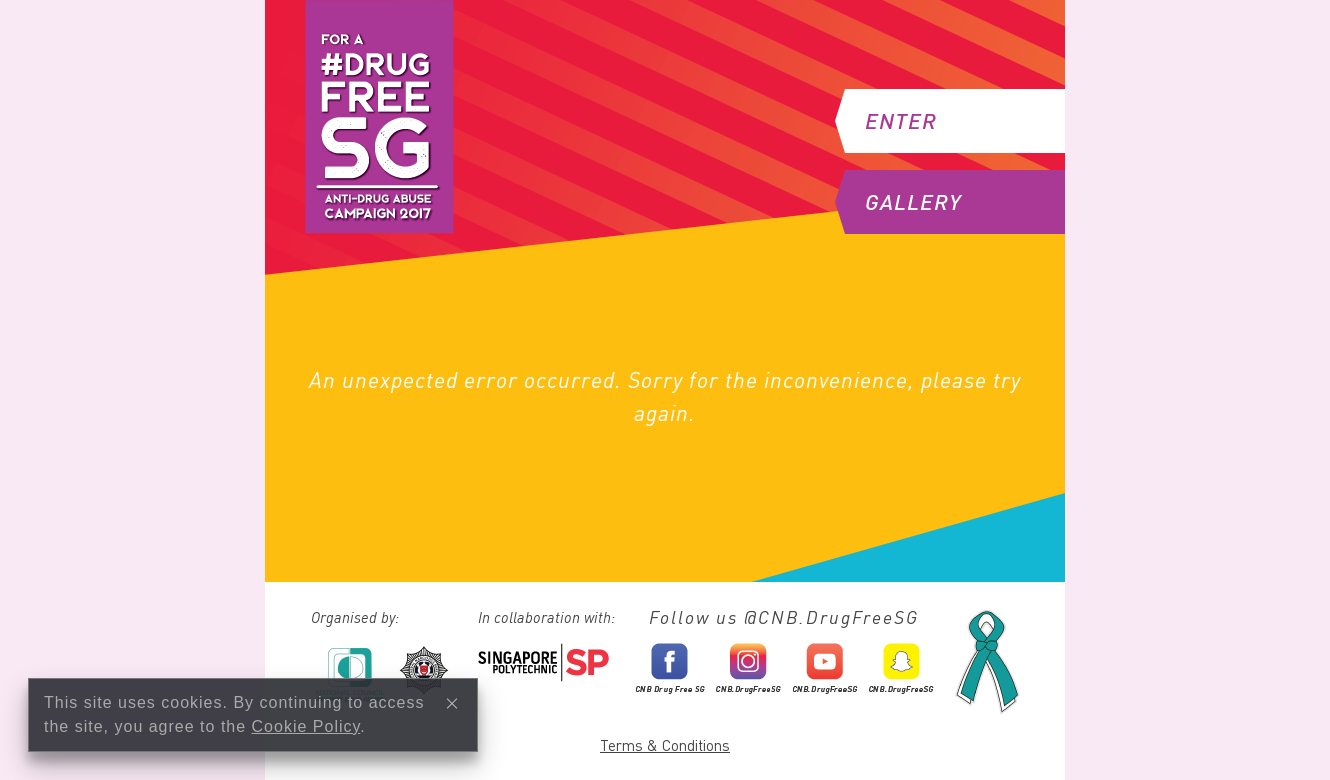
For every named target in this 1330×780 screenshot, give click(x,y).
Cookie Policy (306, 726)
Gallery (903, 202)
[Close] (452, 703)
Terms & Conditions (665, 745)
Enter (891, 121)
